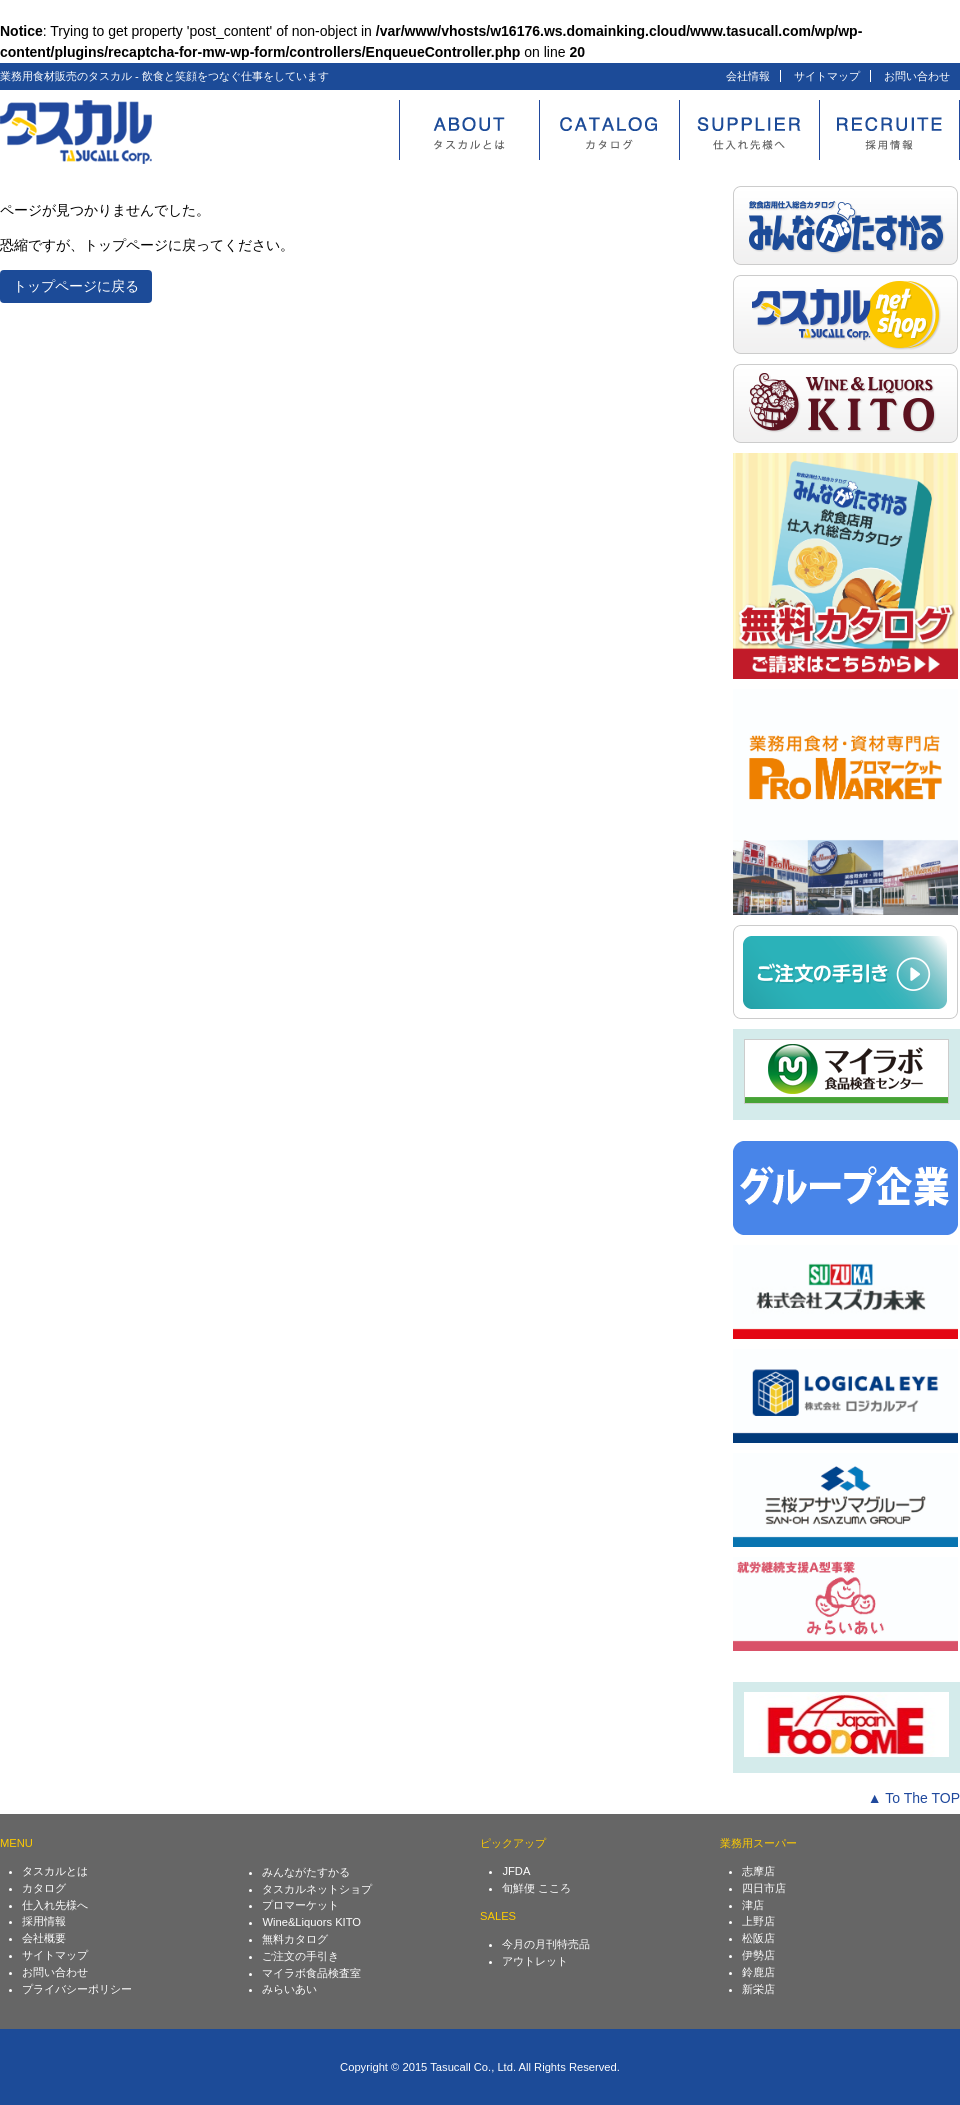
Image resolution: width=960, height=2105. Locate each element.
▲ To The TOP (914, 1798)
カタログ (44, 1888)
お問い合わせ (917, 76)
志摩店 (758, 1871)
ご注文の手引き (300, 1956)
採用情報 (44, 1921)
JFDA (516, 1871)
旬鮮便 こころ (536, 1888)
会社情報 (748, 76)
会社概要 (44, 1938)
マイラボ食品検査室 (311, 1973)
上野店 (758, 1921)
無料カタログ (295, 1939)
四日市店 (764, 1888)
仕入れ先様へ (55, 1905)
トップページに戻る (76, 286)
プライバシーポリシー (77, 1989)
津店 (753, 1905)
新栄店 (758, 1989)
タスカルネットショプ (317, 1889)
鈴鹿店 (758, 1972)
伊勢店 (758, 1955)
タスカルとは (55, 1871)
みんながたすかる (306, 1872)
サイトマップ (827, 76)
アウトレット (535, 1961)
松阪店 (758, 1938)
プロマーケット (300, 1905)
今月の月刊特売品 (546, 1944)
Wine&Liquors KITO (311, 1922)
